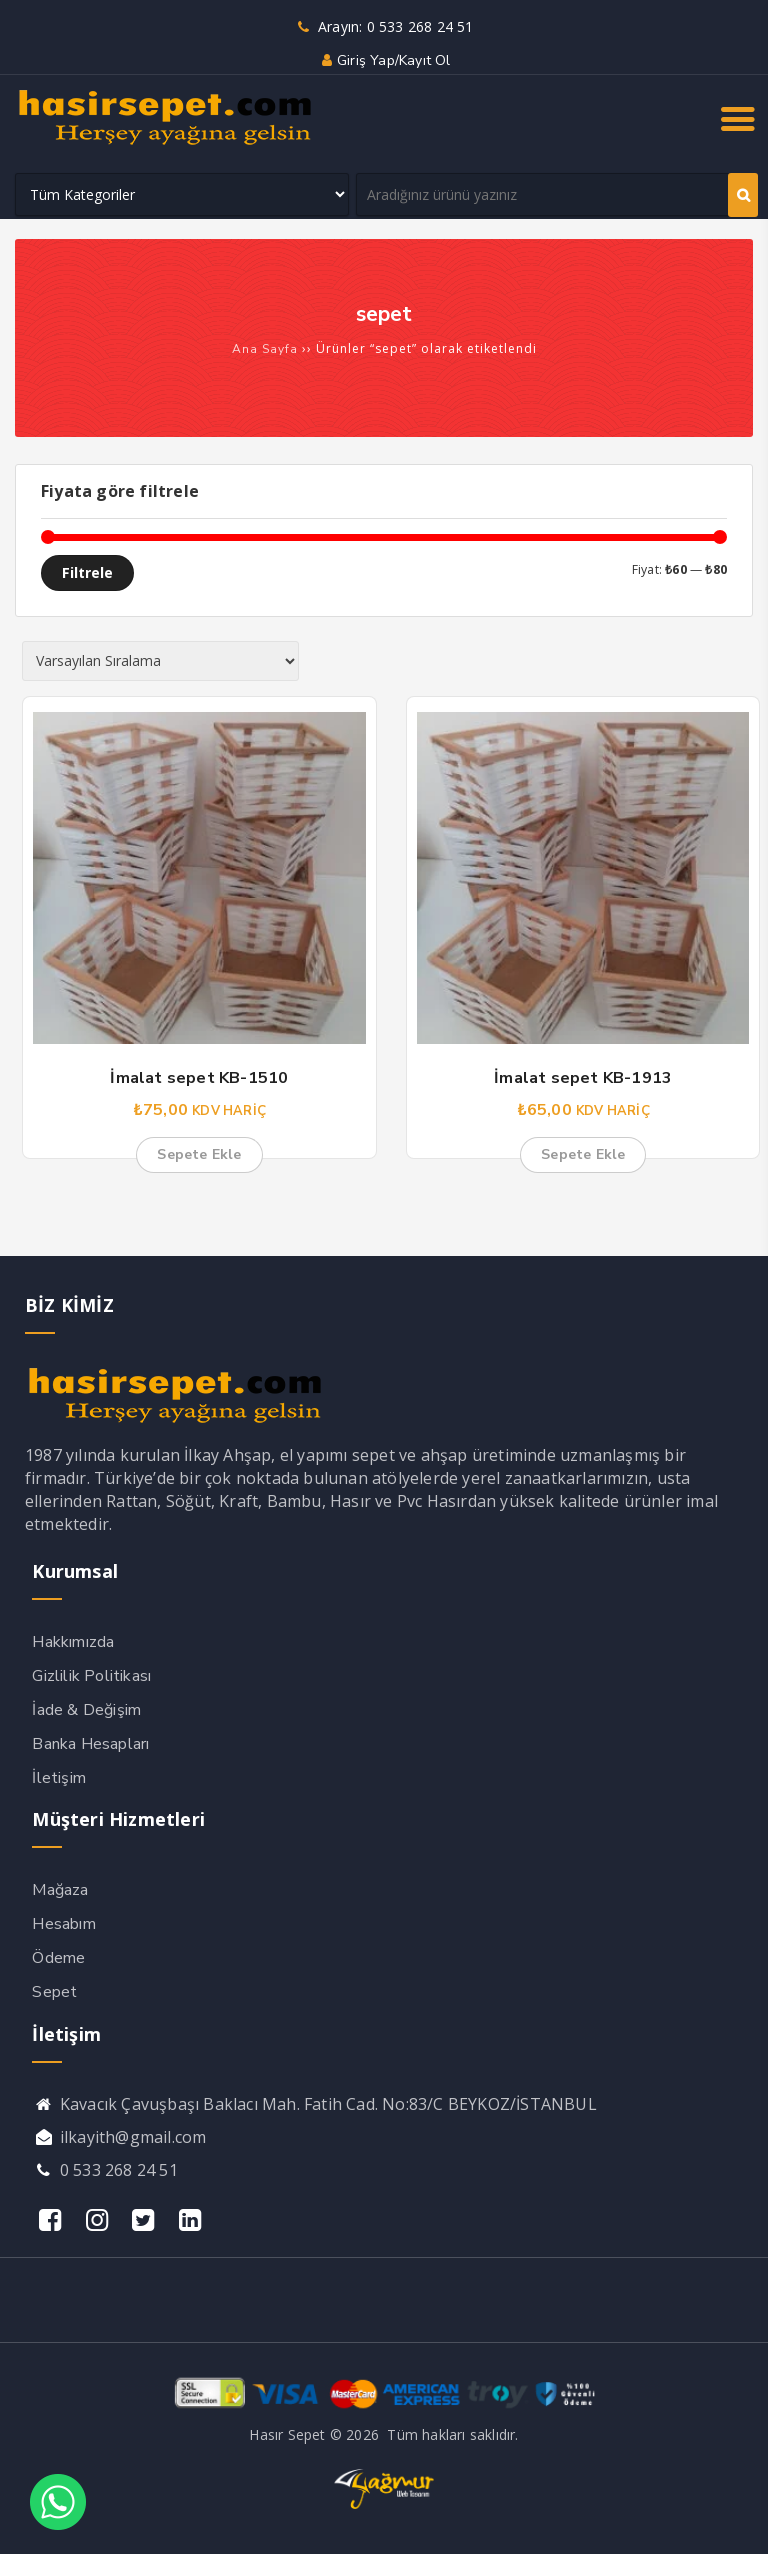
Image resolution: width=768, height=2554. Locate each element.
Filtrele (87, 572)
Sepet (54, 1992)
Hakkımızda (73, 1642)
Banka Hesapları (90, 1744)
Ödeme (58, 1958)
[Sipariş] (160, 661)
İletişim (59, 1778)
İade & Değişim (86, 1710)
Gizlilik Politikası (91, 1676)
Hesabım (63, 1924)
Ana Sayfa (265, 349)
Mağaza (60, 1890)
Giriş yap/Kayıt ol (383, 60)
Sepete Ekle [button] (199, 1154)
